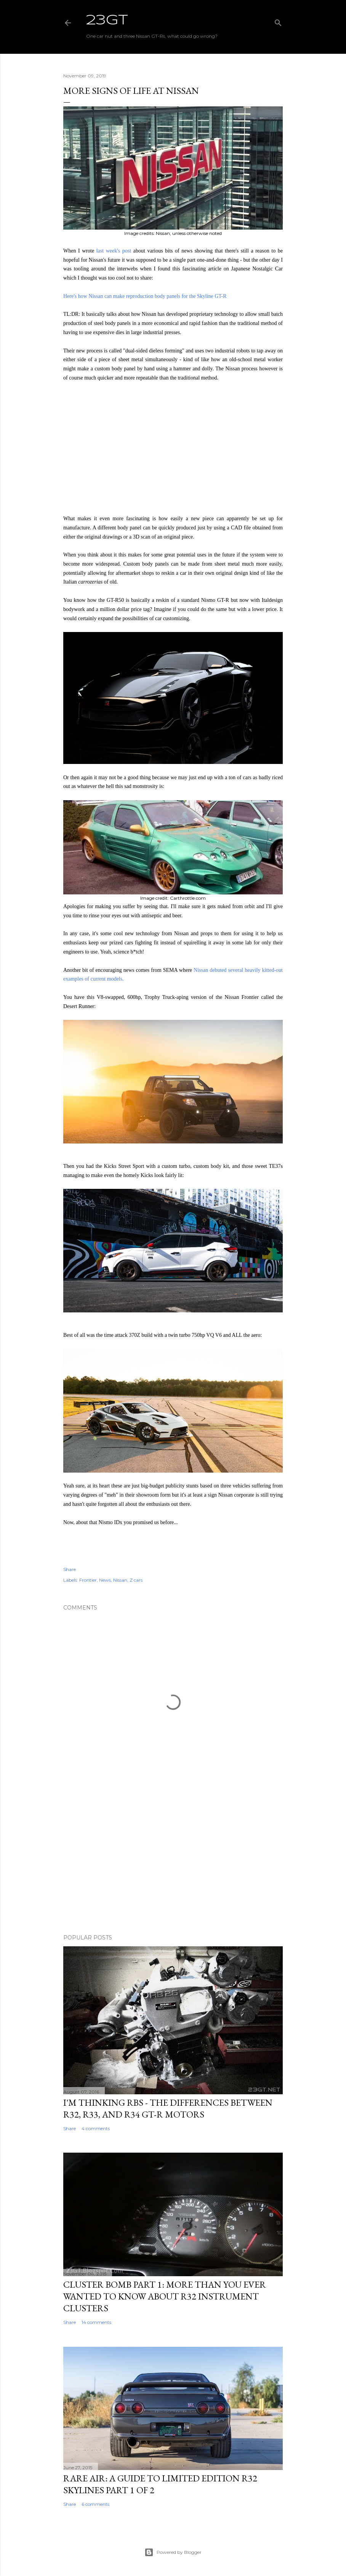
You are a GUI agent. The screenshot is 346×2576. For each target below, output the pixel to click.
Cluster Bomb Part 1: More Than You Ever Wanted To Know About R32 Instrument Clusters (164, 2296)
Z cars (136, 1580)
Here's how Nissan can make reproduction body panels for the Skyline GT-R (145, 296)
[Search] (278, 21)
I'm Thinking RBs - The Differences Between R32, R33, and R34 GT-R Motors (167, 2108)
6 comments (95, 2504)
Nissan (120, 1580)
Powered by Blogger (173, 2552)
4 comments (96, 2128)
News (105, 1580)
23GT (107, 20)
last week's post (113, 251)
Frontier (88, 1580)
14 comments (96, 2322)
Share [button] (69, 1569)
